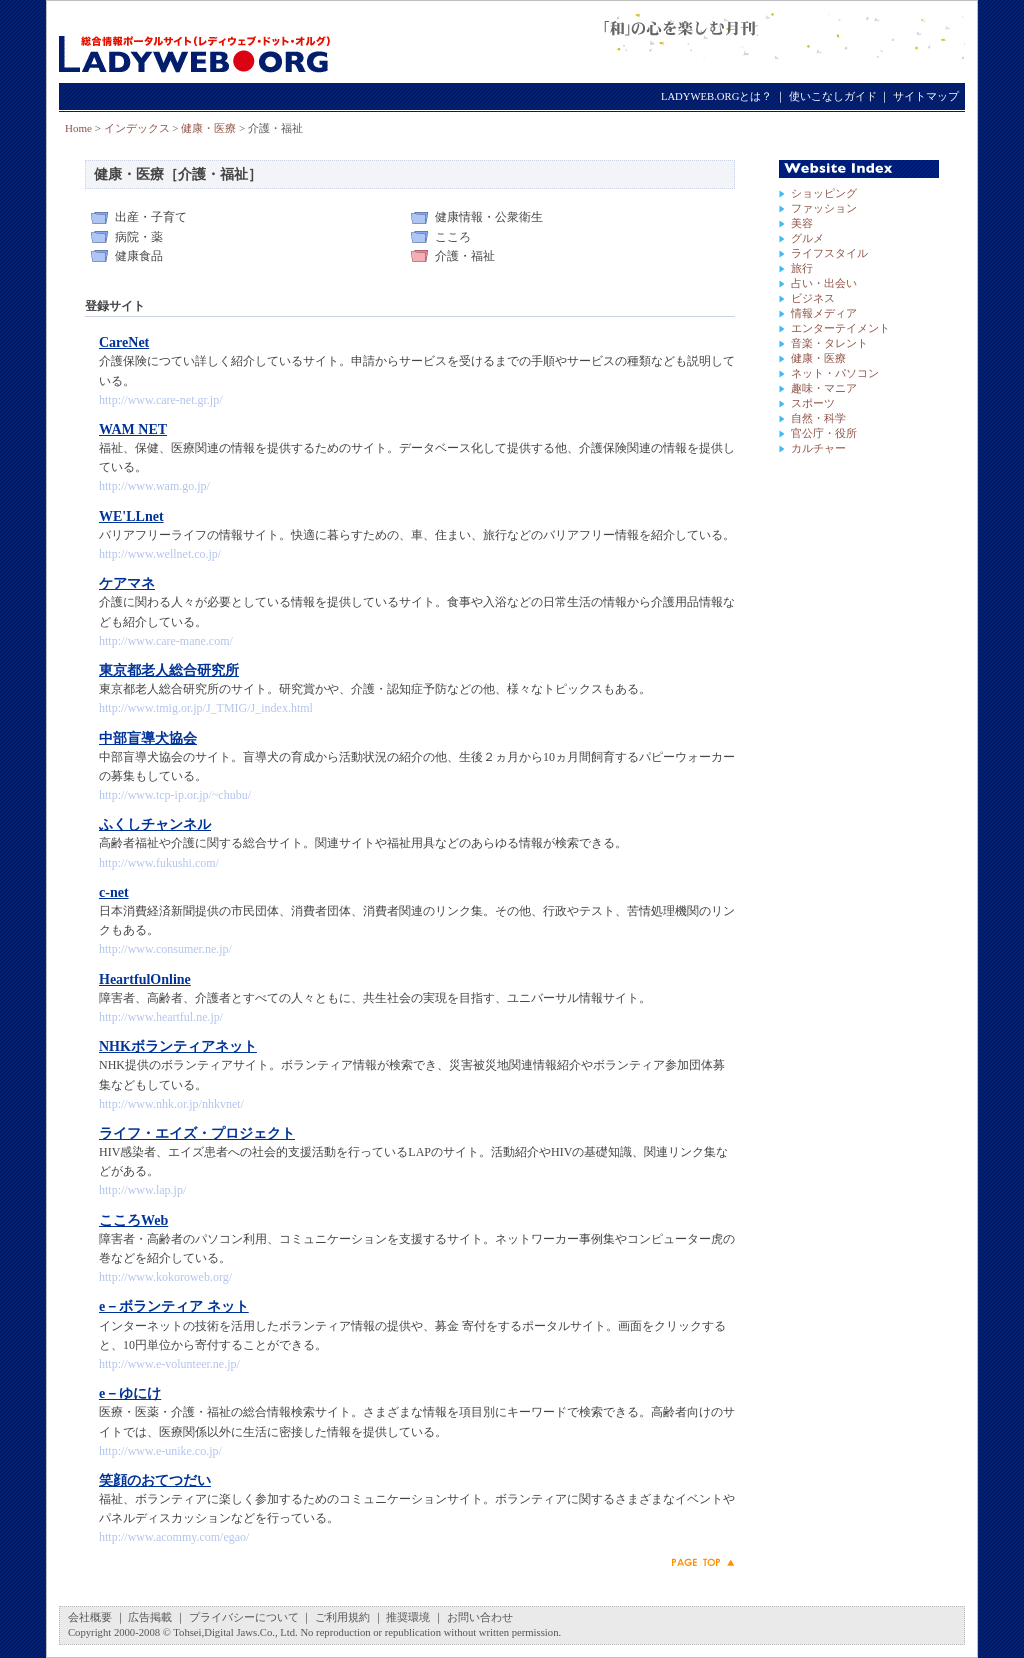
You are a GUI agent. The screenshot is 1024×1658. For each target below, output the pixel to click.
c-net (114, 892)
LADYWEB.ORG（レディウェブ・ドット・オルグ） (194, 43)
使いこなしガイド (833, 96)
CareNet (124, 342)
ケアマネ (127, 583)
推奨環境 (408, 1617)
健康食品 (139, 256)
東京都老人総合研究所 (169, 670)
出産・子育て (151, 217)
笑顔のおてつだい (155, 1480)
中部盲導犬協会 (148, 738)
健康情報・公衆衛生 (489, 217)
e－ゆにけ (130, 1393)
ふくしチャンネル (155, 824)
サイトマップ (926, 96)
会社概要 (90, 1617)
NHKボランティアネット (178, 1046)
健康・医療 (208, 128)
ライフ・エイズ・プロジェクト (197, 1133)
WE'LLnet (131, 516)
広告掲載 (150, 1617)
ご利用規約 (342, 1617)
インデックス (137, 128)
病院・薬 (139, 237)
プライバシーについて (244, 1617)
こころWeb (133, 1220)
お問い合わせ (480, 1617)
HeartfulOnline (145, 979)
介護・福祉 (465, 256)
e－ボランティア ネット (174, 1306)
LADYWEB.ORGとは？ (716, 96)
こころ (453, 237)
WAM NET (133, 429)
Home (78, 128)
